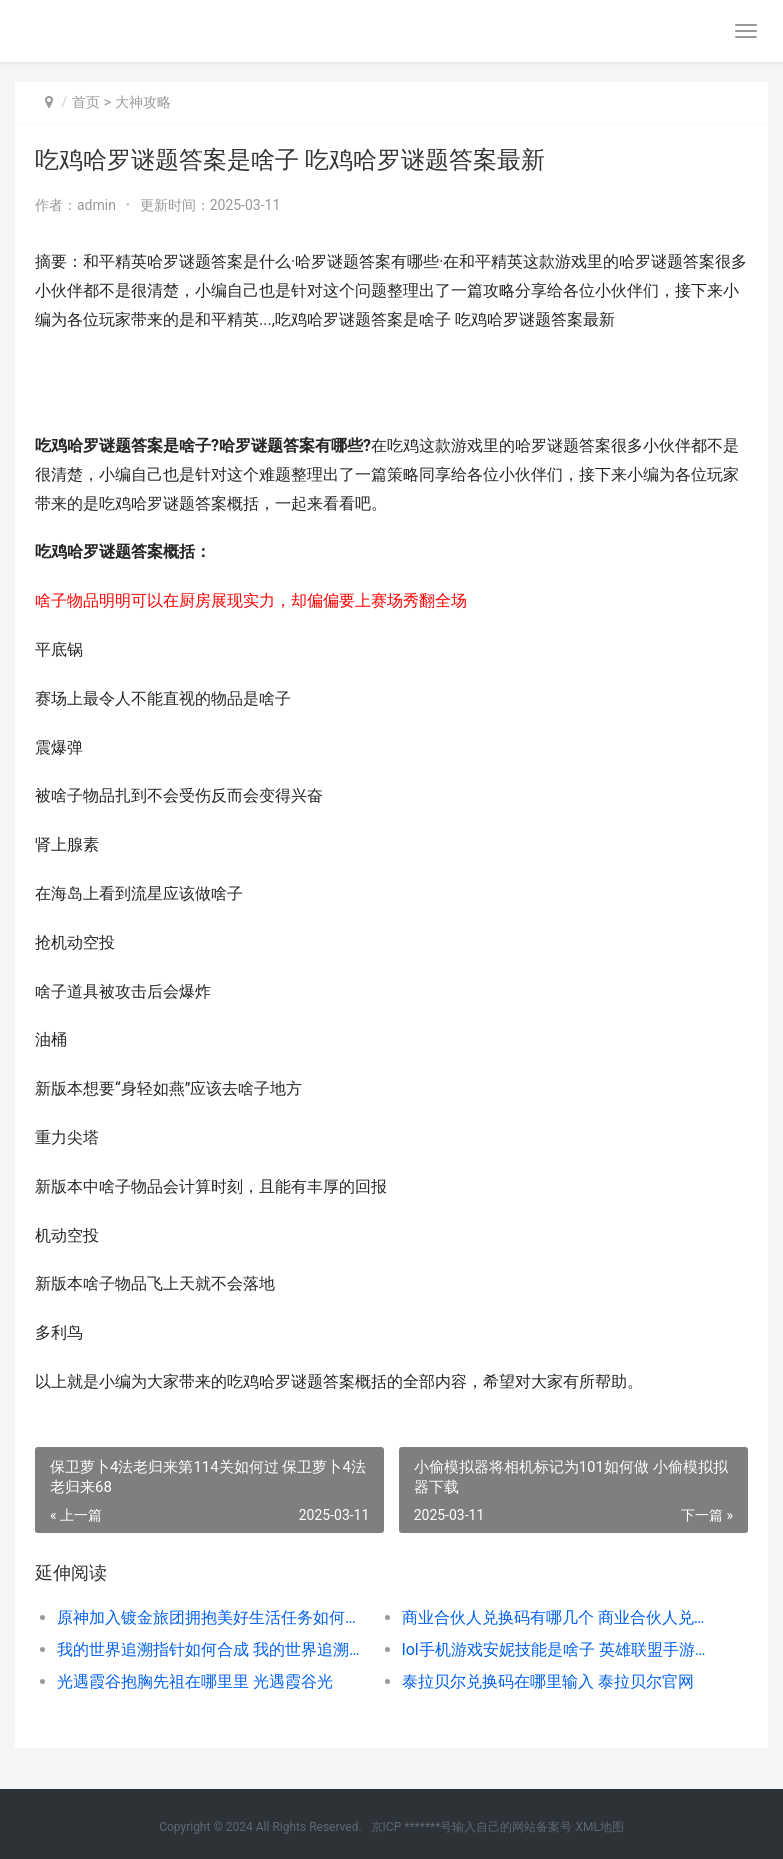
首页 (86, 102)
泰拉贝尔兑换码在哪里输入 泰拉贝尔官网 (548, 1681)
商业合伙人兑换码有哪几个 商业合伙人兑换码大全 (557, 1617)
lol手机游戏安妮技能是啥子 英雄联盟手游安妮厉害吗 (557, 1649)
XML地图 (599, 1827)
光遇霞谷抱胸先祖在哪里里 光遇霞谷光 (195, 1681)
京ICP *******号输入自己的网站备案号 (472, 1827)
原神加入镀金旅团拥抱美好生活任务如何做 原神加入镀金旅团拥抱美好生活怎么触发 (212, 1617)
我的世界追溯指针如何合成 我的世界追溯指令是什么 (212, 1649)
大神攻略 (143, 102)
